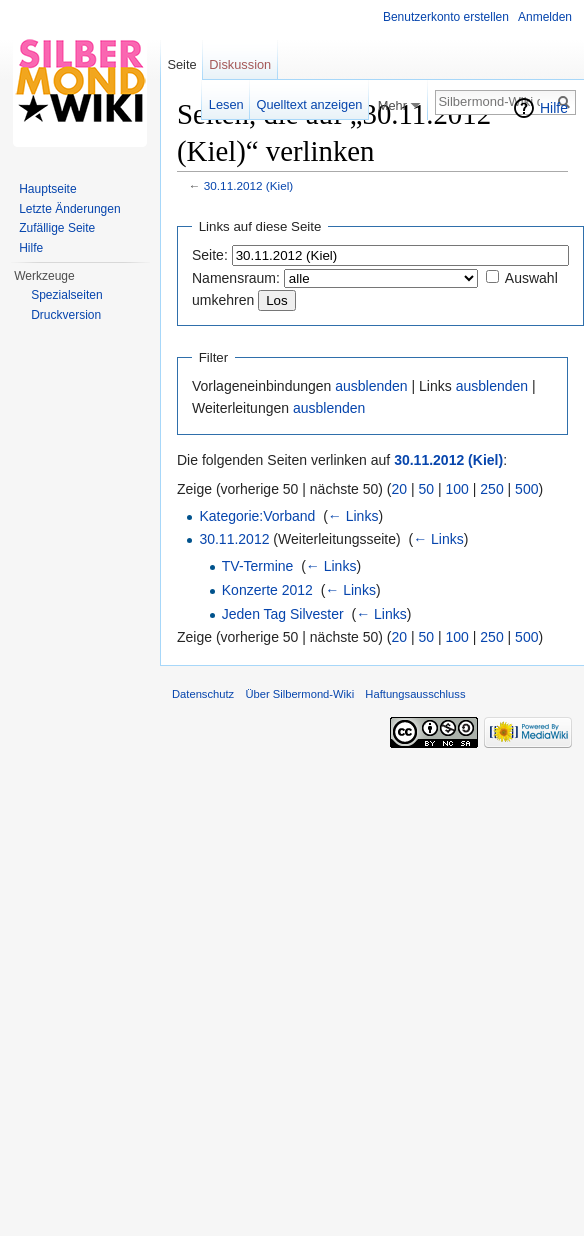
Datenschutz (203, 694)
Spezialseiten (66, 295)
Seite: (210, 255)
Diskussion (240, 64)
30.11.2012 (234, 539)
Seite (181, 64)
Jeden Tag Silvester (283, 614)
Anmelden (545, 17)
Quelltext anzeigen (309, 104)
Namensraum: (236, 278)
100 (457, 489)
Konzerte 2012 (267, 590)
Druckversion (66, 315)
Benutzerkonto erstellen (446, 17)
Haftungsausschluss (415, 694)
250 (491, 489)
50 (427, 489)
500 (526, 489)
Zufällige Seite (57, 228)
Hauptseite (47, 189)
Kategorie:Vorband (257, 516)
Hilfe (554, 108)
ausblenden (371, 386)
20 (400, 489)
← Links (353, 516)
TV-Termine (258, 566)
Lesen (226, 104)
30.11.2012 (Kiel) (249, 185)
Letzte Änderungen (69, 209)
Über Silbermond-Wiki (299, 694)
